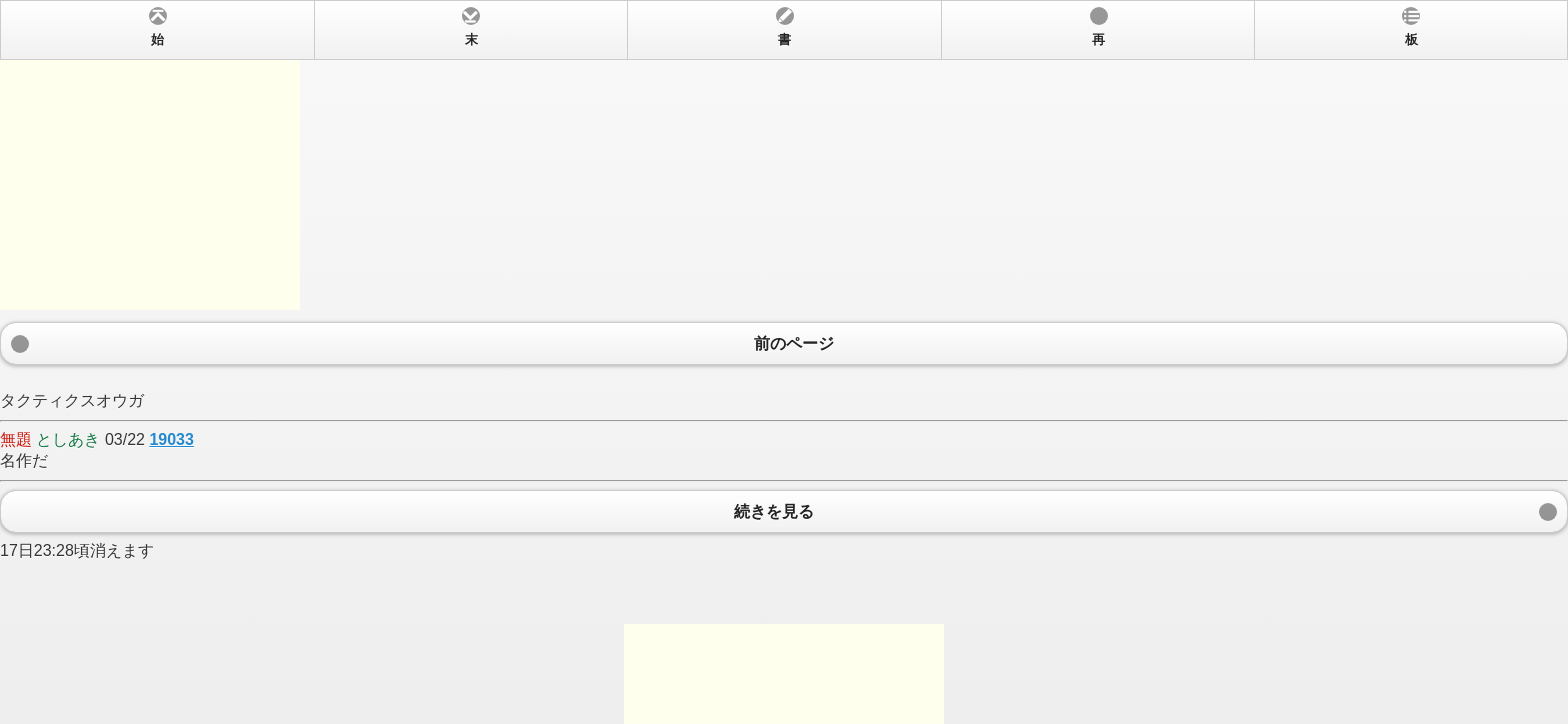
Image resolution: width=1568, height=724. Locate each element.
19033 (171, 439)
